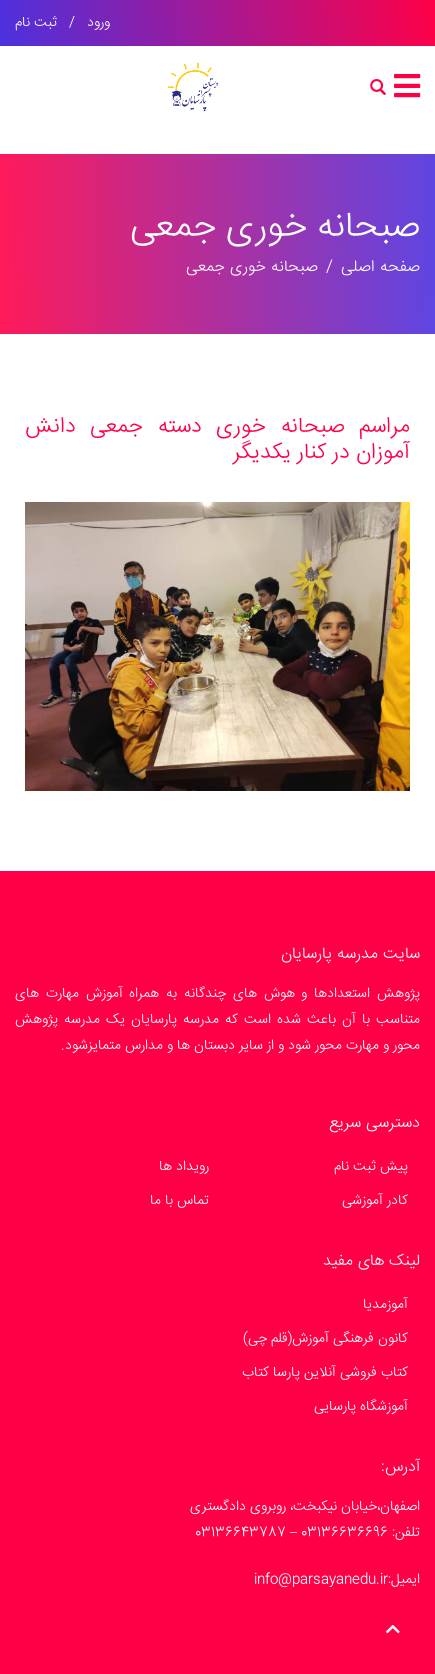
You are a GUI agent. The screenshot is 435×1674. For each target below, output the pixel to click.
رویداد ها (184, 1167)
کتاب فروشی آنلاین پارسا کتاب (325, 1373)
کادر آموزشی (375, 1201)
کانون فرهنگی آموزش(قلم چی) (325, 1339)
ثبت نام (36, 23)
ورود (98, 23)
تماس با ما (179, 1201)
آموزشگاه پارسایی (361, 1407)
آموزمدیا (385, 1305)
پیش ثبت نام (371, 1167)
